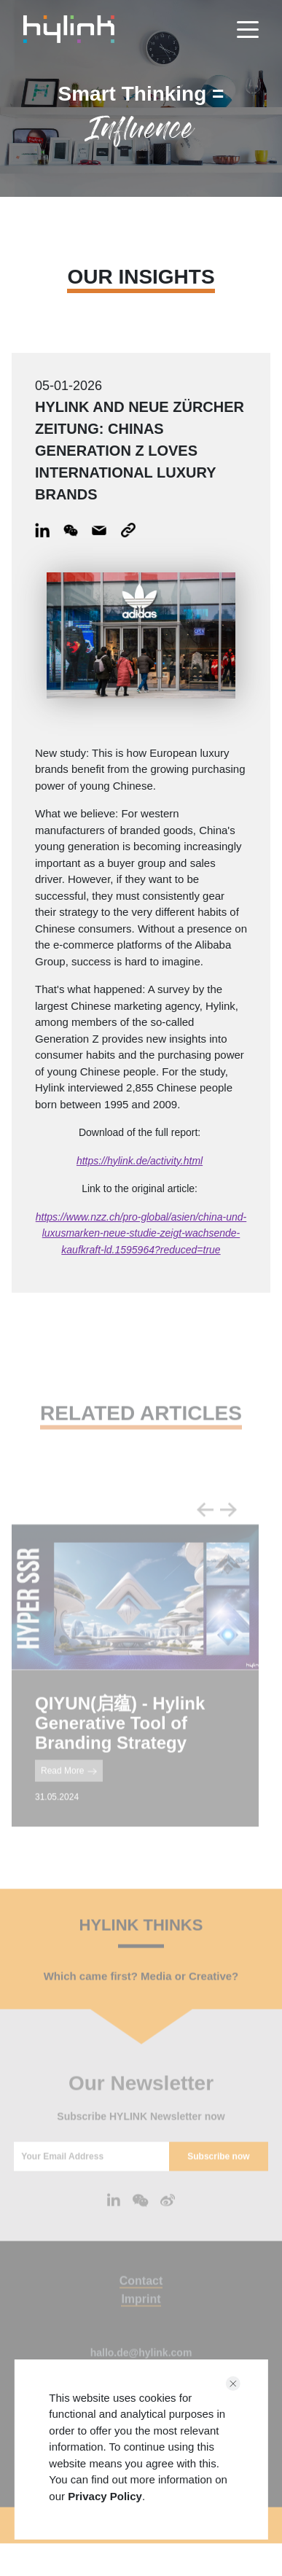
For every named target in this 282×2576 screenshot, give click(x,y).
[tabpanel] (135, 1690)
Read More (69, 1786)
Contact (141, 2295)
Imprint (140, 2314)
